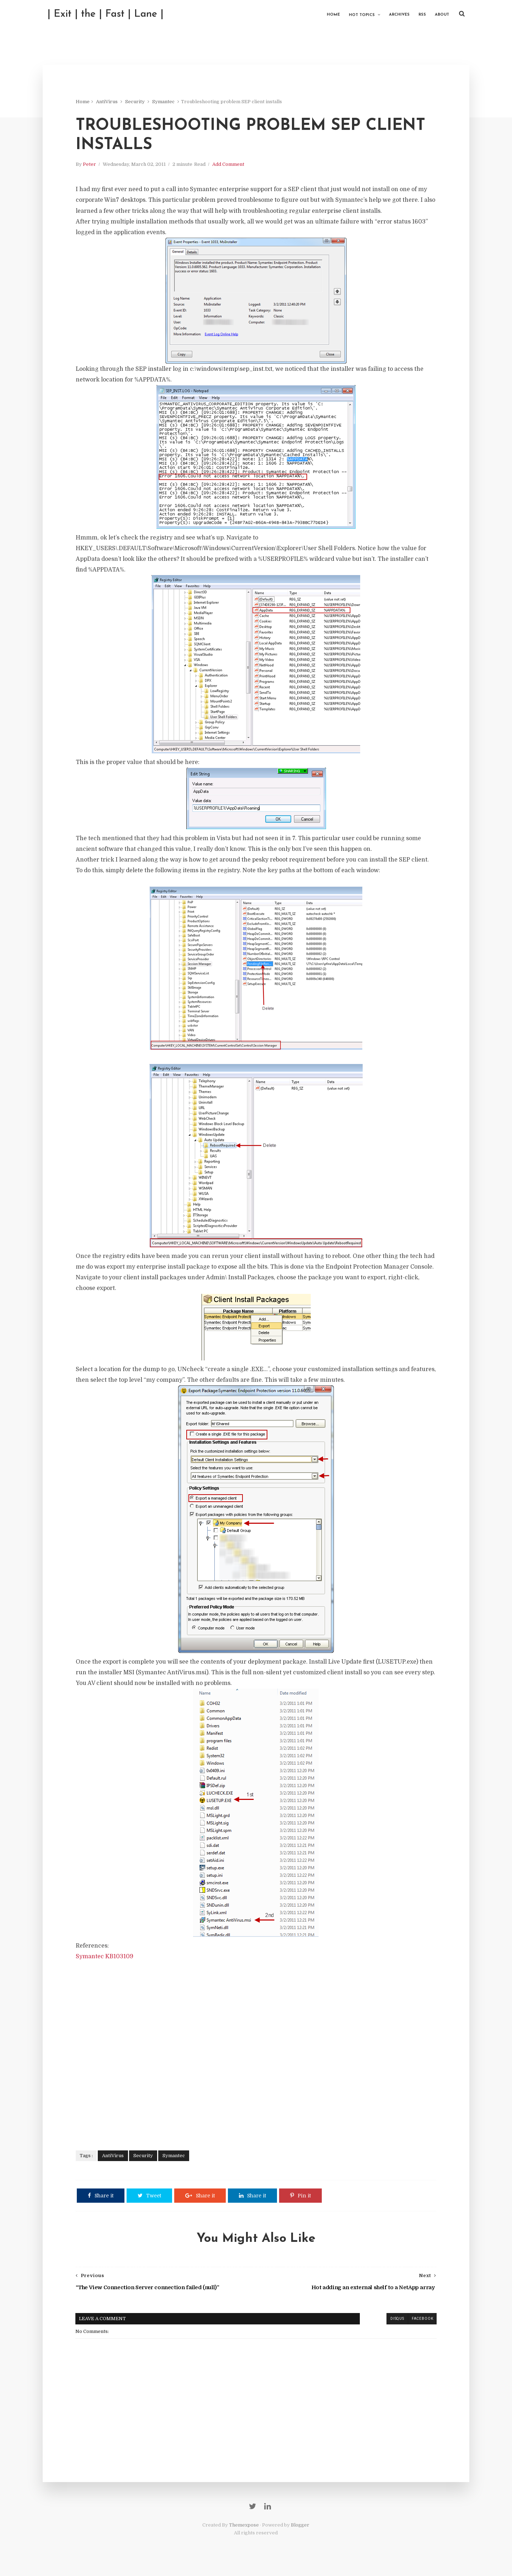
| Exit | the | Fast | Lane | (110, 14)
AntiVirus (109, 103)
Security (137, 103)
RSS (418, 14)
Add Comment (231, 168)
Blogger (300, 2532)
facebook (419, 2323)
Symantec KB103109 (107, 1960)
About (438, 14)
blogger (370, 2323)
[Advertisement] (256, 2055)
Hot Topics (357, 14)
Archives (395, 14)
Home (329, 14)
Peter (91, 168)
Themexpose (244, 2532)
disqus (394, 2323)
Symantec (166, 103)
